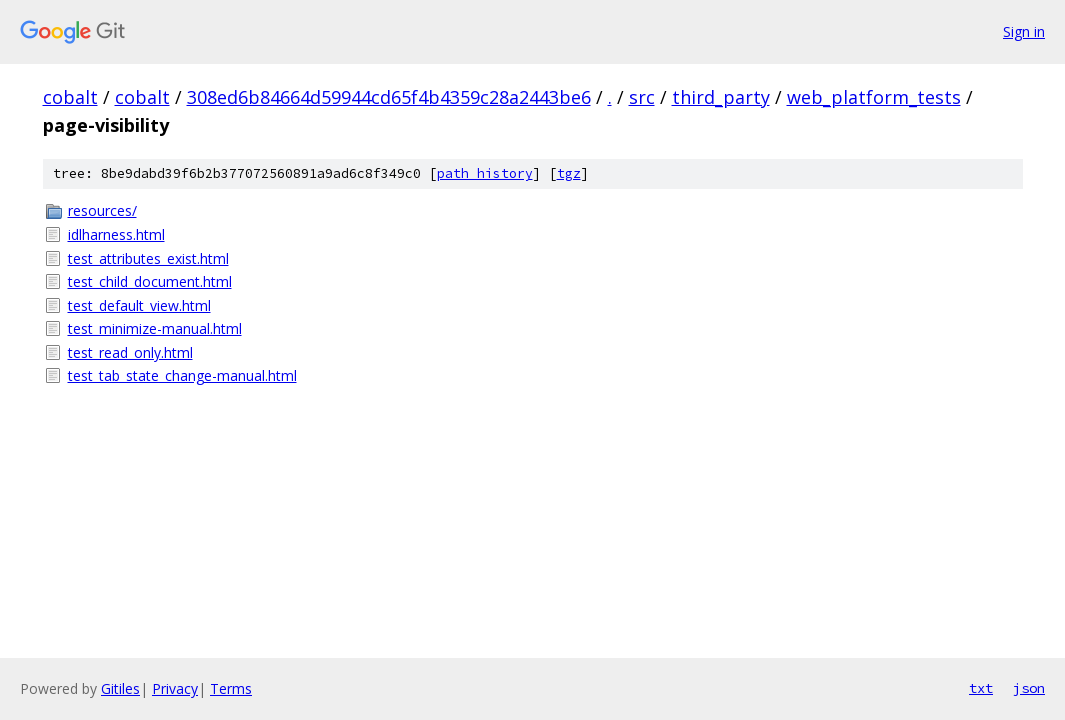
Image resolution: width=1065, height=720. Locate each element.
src (642, 97)
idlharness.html (116, 234)
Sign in (1024, 31)
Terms (231, 688)
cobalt (70, 97)
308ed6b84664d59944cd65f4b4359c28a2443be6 (389, 97)
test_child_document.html (150, 281)
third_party (721, 97)
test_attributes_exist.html (148, 258)
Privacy (175, 688)
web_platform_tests (874, 97)
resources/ (102, 210)
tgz (569, 173)
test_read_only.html (130, 352)
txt (981, 688)
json (1029, 688)
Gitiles (120, 688)
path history (485, 173)
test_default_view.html (139, 305)
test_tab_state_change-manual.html (182, 375)
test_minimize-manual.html (155, 328)
